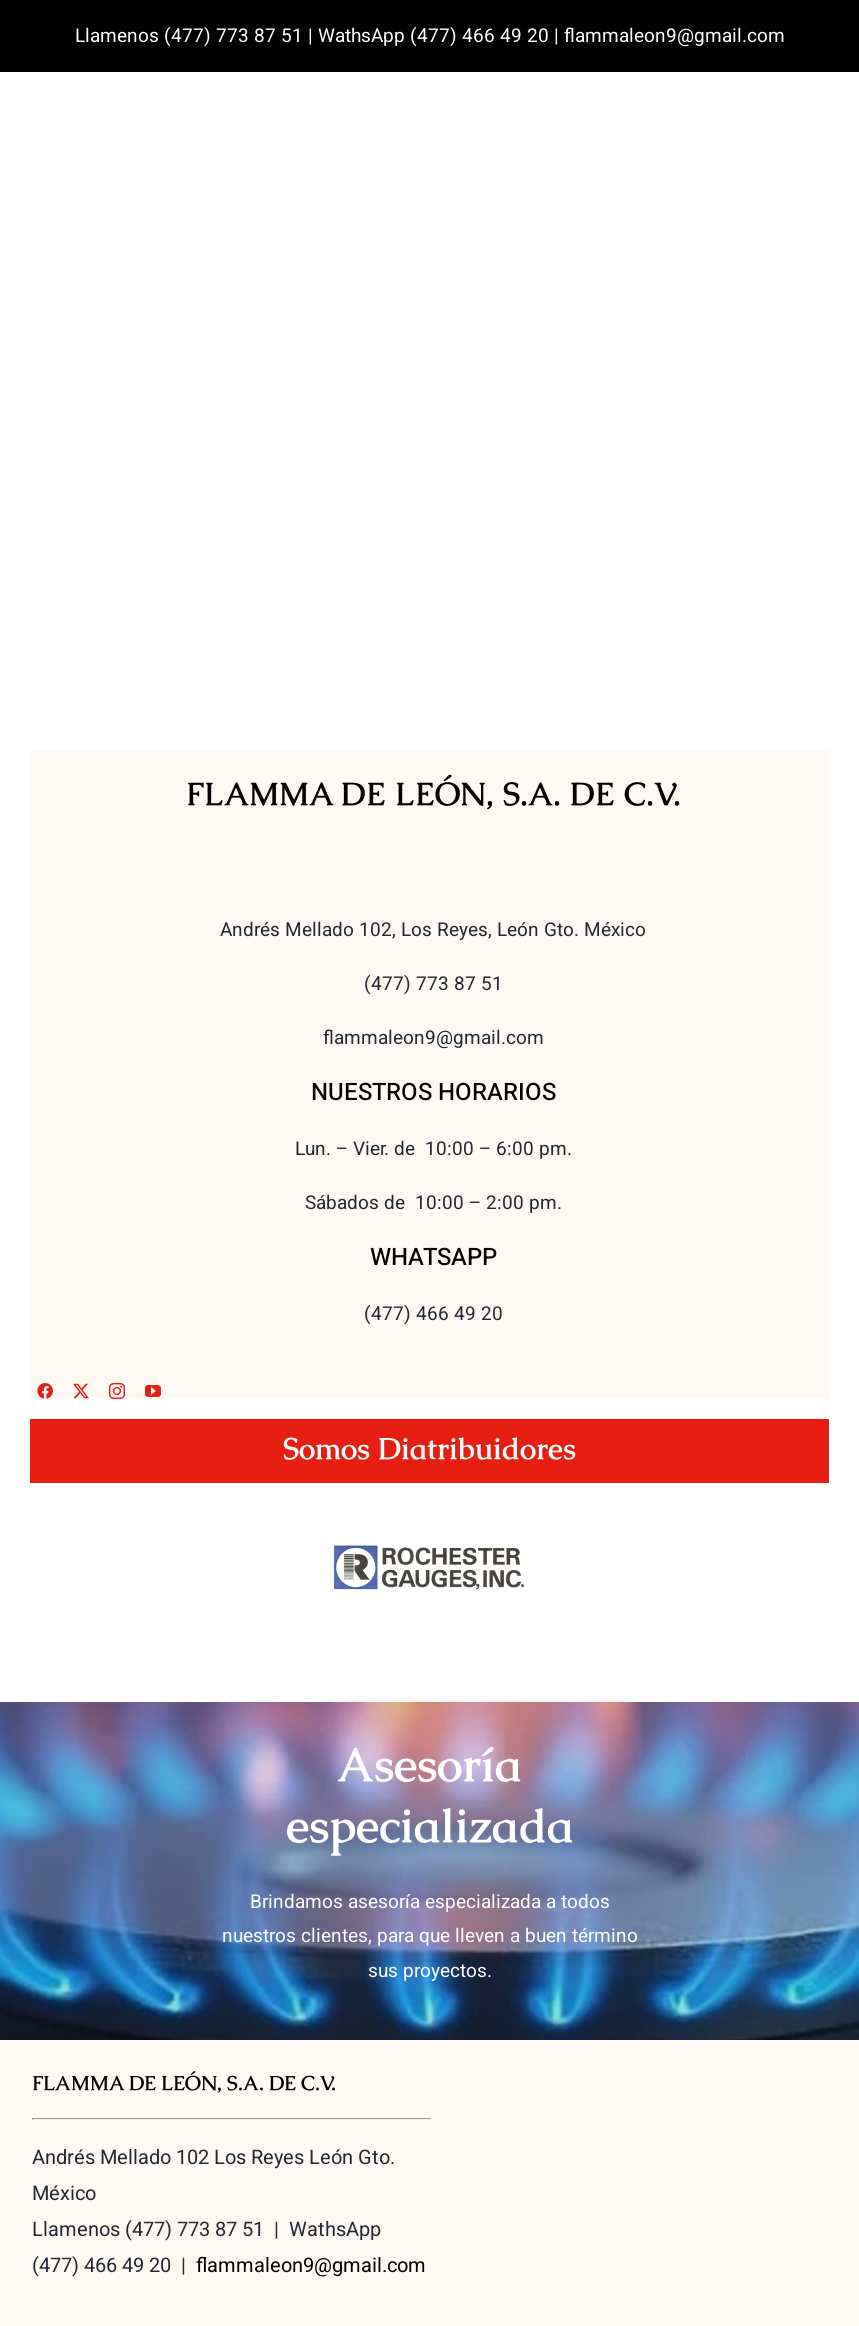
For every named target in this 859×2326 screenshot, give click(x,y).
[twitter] (81, 1391)
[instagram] (117, 1391)
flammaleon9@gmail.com (311, 2265)
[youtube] (153, 1391)
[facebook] (45, 1391)
